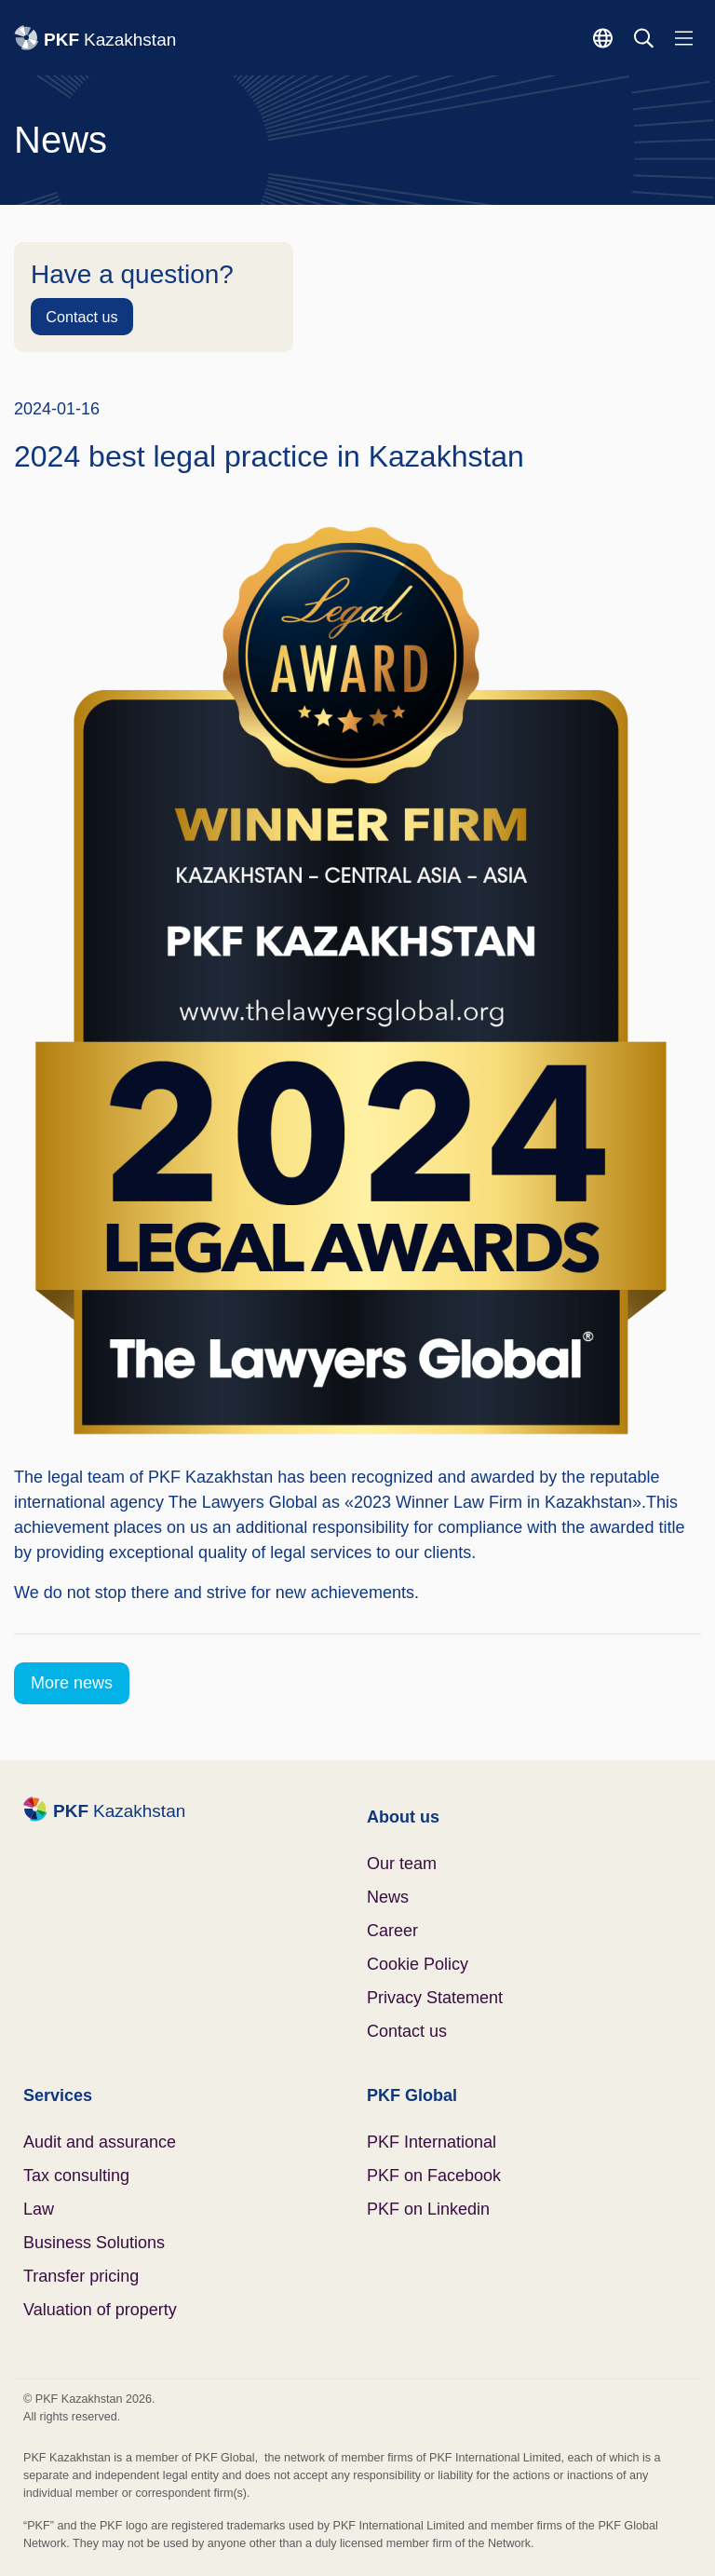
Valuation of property (100, 2309)
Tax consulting (76, 2175)
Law (38, 2209)
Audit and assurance (99, 2142)
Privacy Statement (435, 1997)
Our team (402, 1863)
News (388, 1897)
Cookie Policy (417, 1964)
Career (392, 1930)
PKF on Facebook (434, 2175)
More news (72, 1683)
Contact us (81, 316)
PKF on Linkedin (428, 2209)
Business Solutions (94, 2242)
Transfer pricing (81, 2276)
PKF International (431, 2142)
